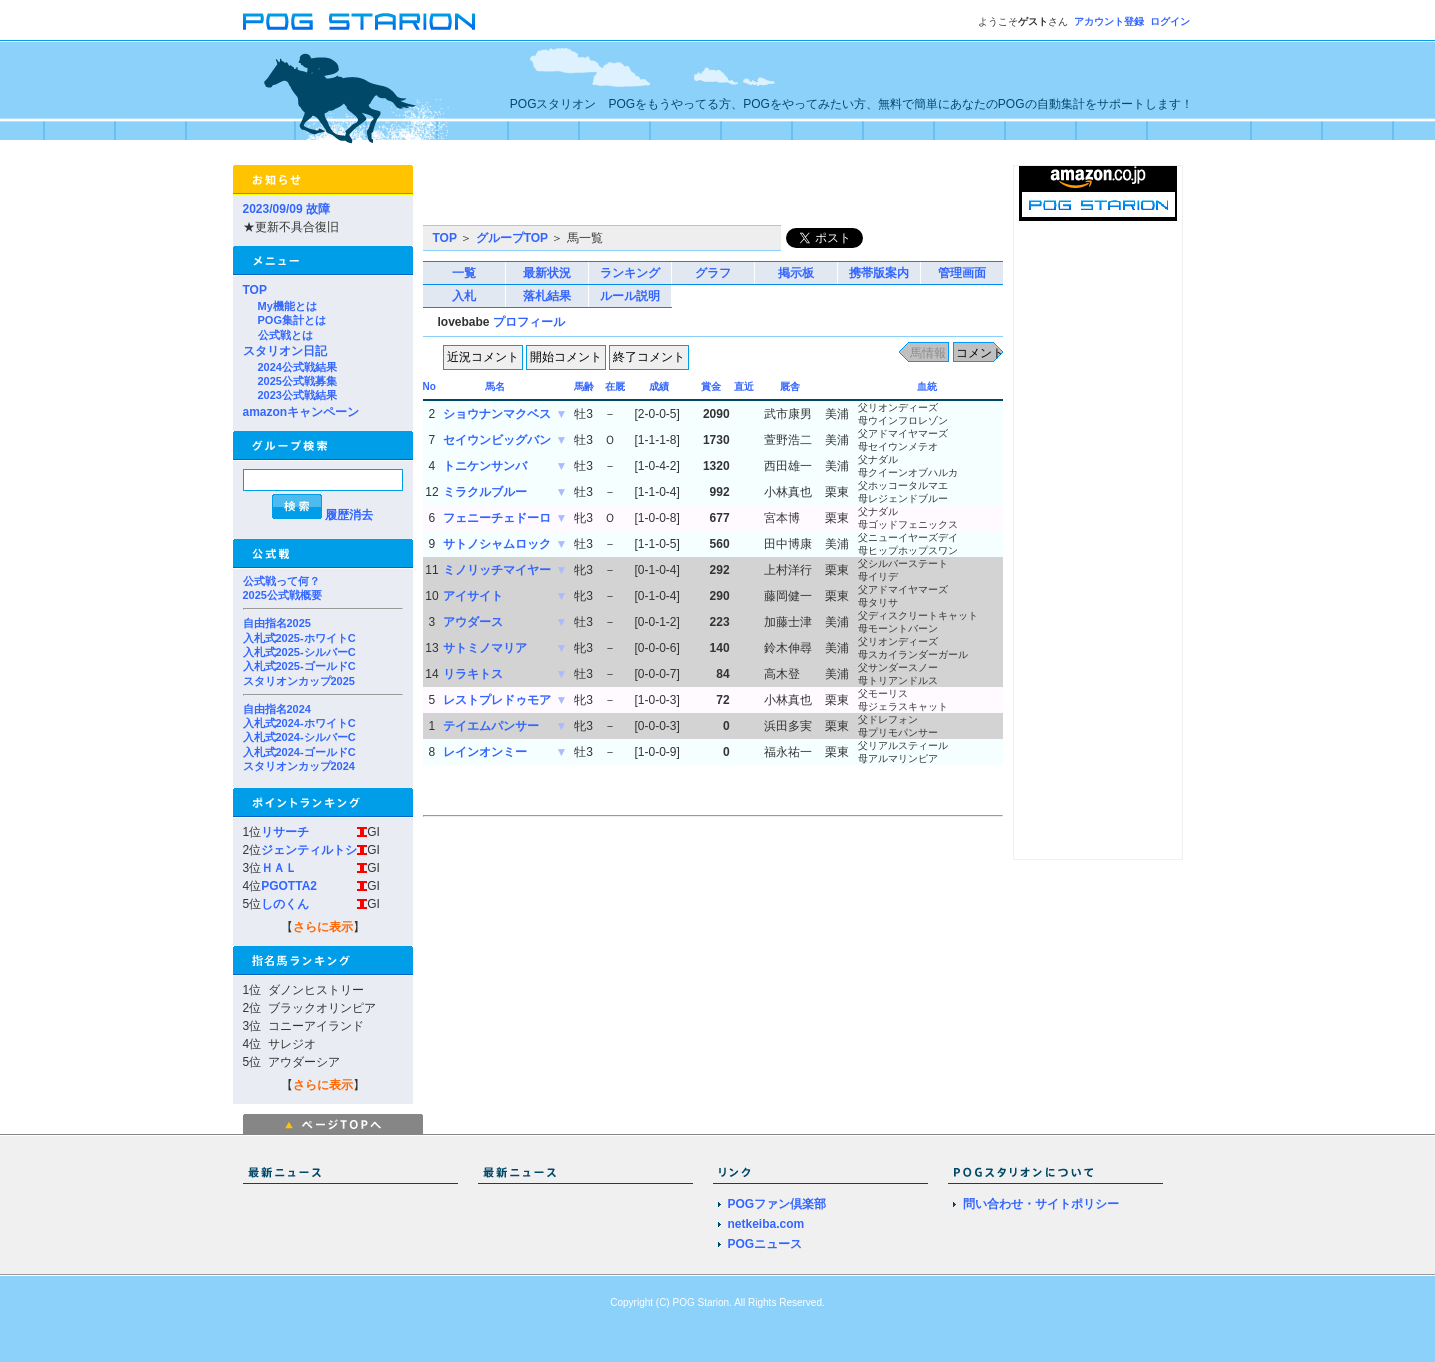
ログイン (1170, 21)
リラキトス (473, 674)
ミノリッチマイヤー (497, 570)
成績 (659, 386)
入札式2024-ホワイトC (299, 723)
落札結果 (547, 296)
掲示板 (796, 273)
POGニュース (765, 1244)
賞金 (711, 386)
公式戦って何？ (281, 581)
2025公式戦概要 (282, 595)
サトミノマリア (485, 648)
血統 (927, 386)
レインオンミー (485, 752)
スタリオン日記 (285, 351)
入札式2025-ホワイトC (299, 638)
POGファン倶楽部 (777, 1204)
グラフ (713, 273)
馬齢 (584, 386)
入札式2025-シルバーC (299, 652)
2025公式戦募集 (297, 381)
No (429, 386)
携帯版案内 (879, 273)
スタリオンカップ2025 (299, 681)
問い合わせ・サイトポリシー (1041, 1204)
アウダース (473, 622)
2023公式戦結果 (297, 395)
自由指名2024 (277, 709)
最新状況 (547, 273)
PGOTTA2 (289, 886)
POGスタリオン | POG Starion (359, 21)
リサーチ (285, 832)
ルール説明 (630, 296)
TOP (255, 290)
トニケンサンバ (485, 466)
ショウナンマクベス (497, 414)
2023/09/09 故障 (286, 209)
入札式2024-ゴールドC (299, 752)
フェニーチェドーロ (497, 518)
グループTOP (512, 238)
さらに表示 (323, 927)
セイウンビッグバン (497, 440)
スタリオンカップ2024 (299, 766)
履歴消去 (349, 515)
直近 (744, 386)
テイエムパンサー (491, 726)
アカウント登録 (1109, 21)
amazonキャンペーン (301, 412)
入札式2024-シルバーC (299, 737)
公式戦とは (285, 335)
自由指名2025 (277, 623)
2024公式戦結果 (297, 367)
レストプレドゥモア (497, 700)
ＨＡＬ (279, 868)
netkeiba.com (766, 1224)
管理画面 (962, 273)
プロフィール (529, 322)
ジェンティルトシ (309, 850)
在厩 (615, 386)
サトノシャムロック (497, 544)
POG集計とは (292, 320)
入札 (464, 296)
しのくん (285, 904)
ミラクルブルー (485, 492)
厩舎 (790, 386)
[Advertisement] (657, 195)
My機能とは (287, 306)
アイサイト (473, 596)
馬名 (495, 386)
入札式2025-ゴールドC (299, 666)
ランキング (630, 273)
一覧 (464, 273)
